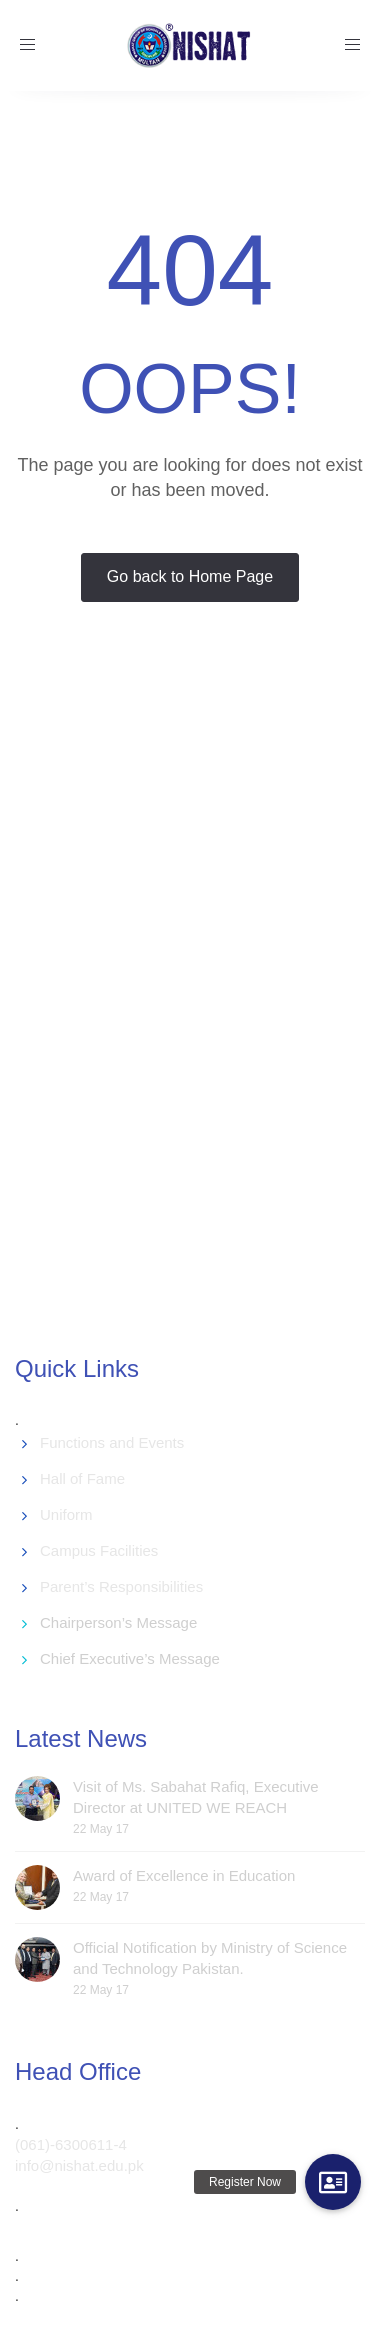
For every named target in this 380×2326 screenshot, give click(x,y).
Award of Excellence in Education (184, 1875)
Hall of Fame (82, 1478)
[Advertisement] (187, 1019)
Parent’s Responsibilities (121, 1586)
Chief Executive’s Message (130, 1658)
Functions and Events (112, 1442)
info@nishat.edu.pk (79, 2165)
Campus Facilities (99, 1550)
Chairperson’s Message (118, 1622)
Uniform (66, 1514)
